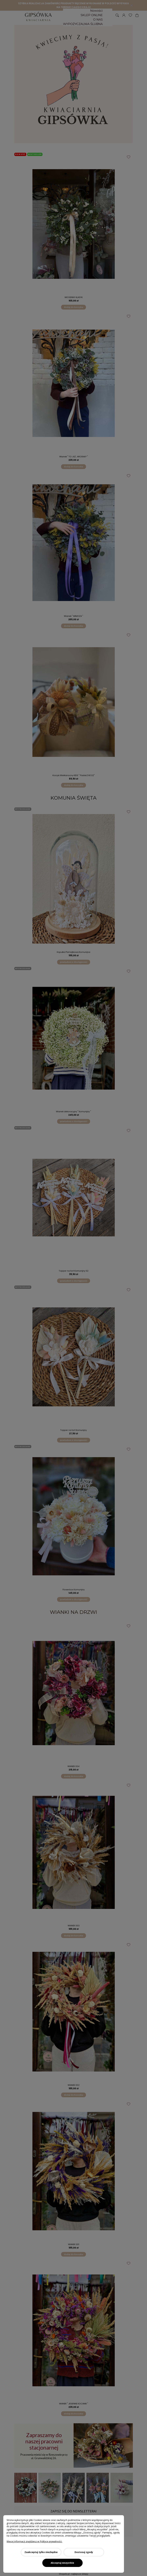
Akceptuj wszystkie (62, 2562)
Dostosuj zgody (84, 2552)
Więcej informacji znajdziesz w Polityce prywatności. (34, 2541)
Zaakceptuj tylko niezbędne (41, 2552)
